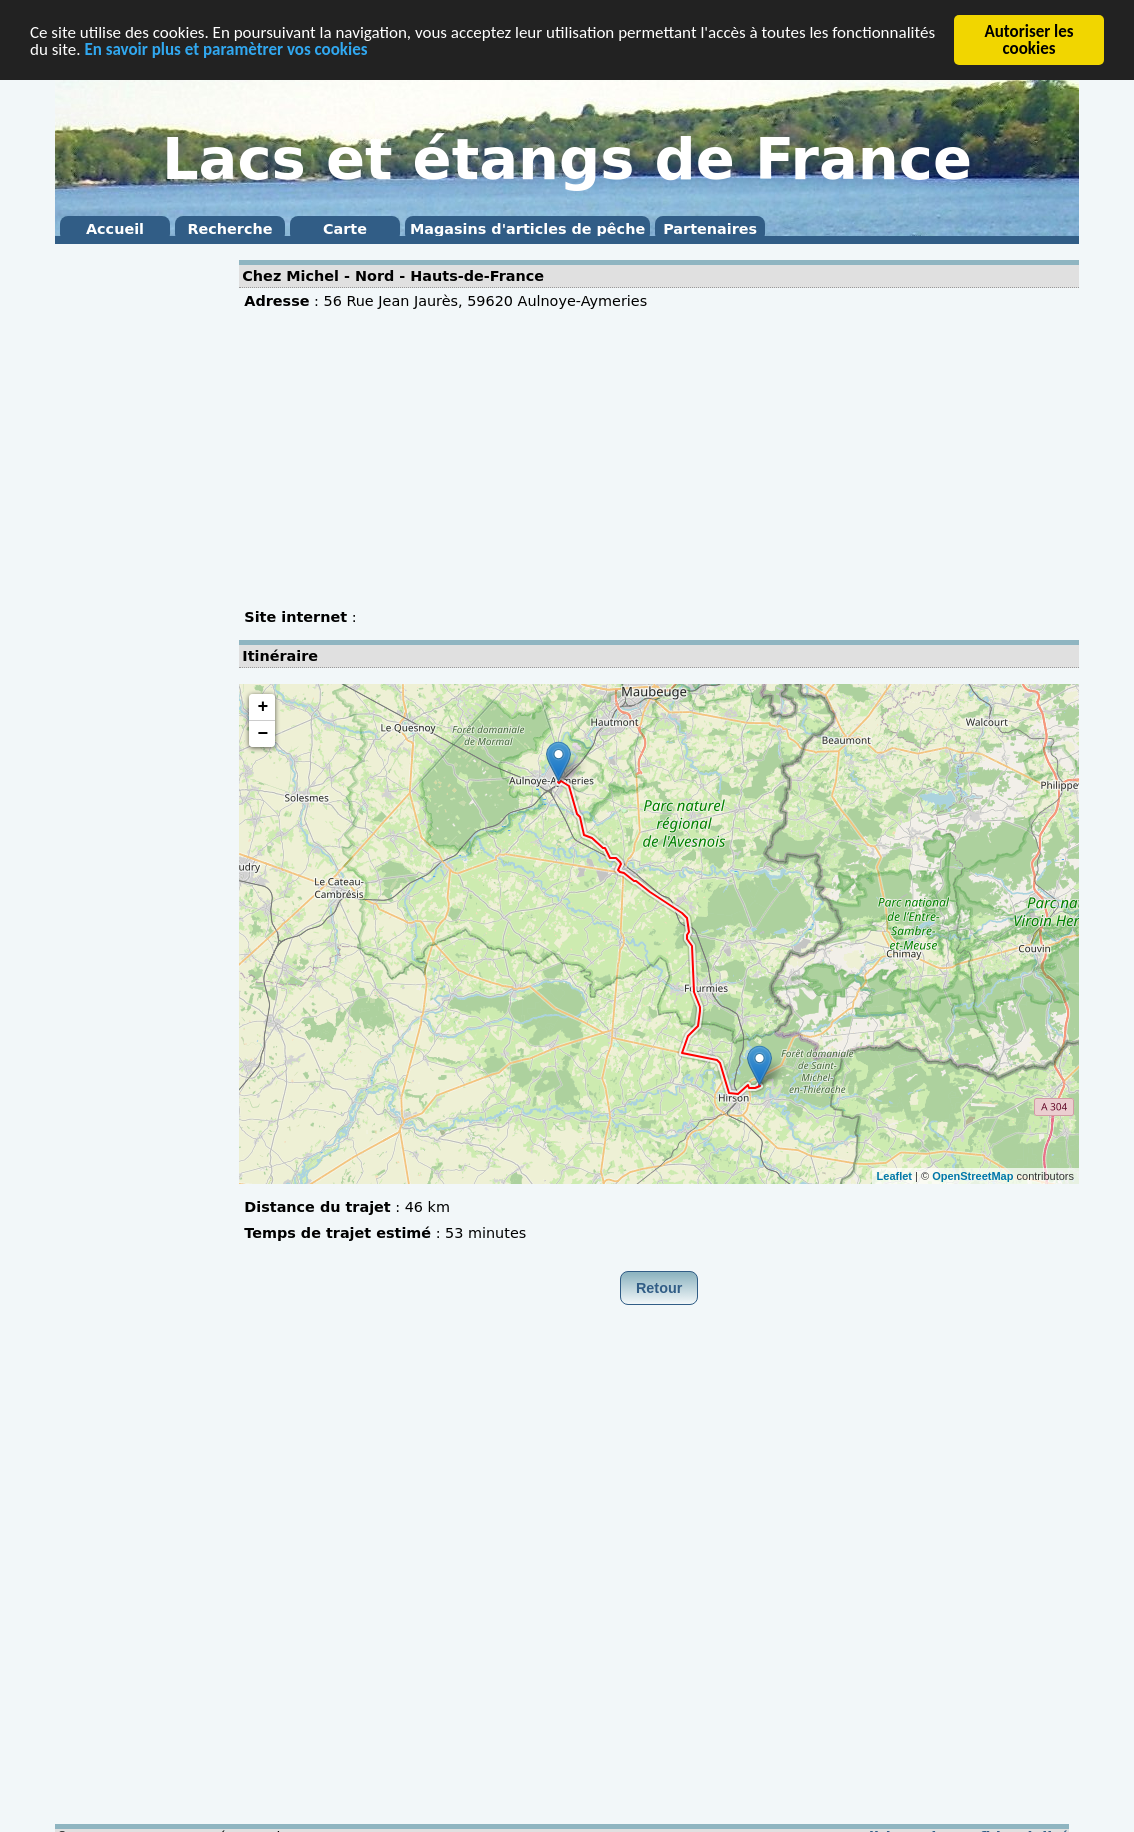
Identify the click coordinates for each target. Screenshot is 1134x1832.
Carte (345, 229)
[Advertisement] (135, 550)
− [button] (262, 734)
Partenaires (710, 229)
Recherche (229, 229)
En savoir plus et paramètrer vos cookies (225, 48)
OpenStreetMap (972, 1175)
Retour (659, 1288)
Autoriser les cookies (1028, 40)
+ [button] (262, 707)
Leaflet (894, 1175)
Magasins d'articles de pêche (527, 229)
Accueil (115, 229)
